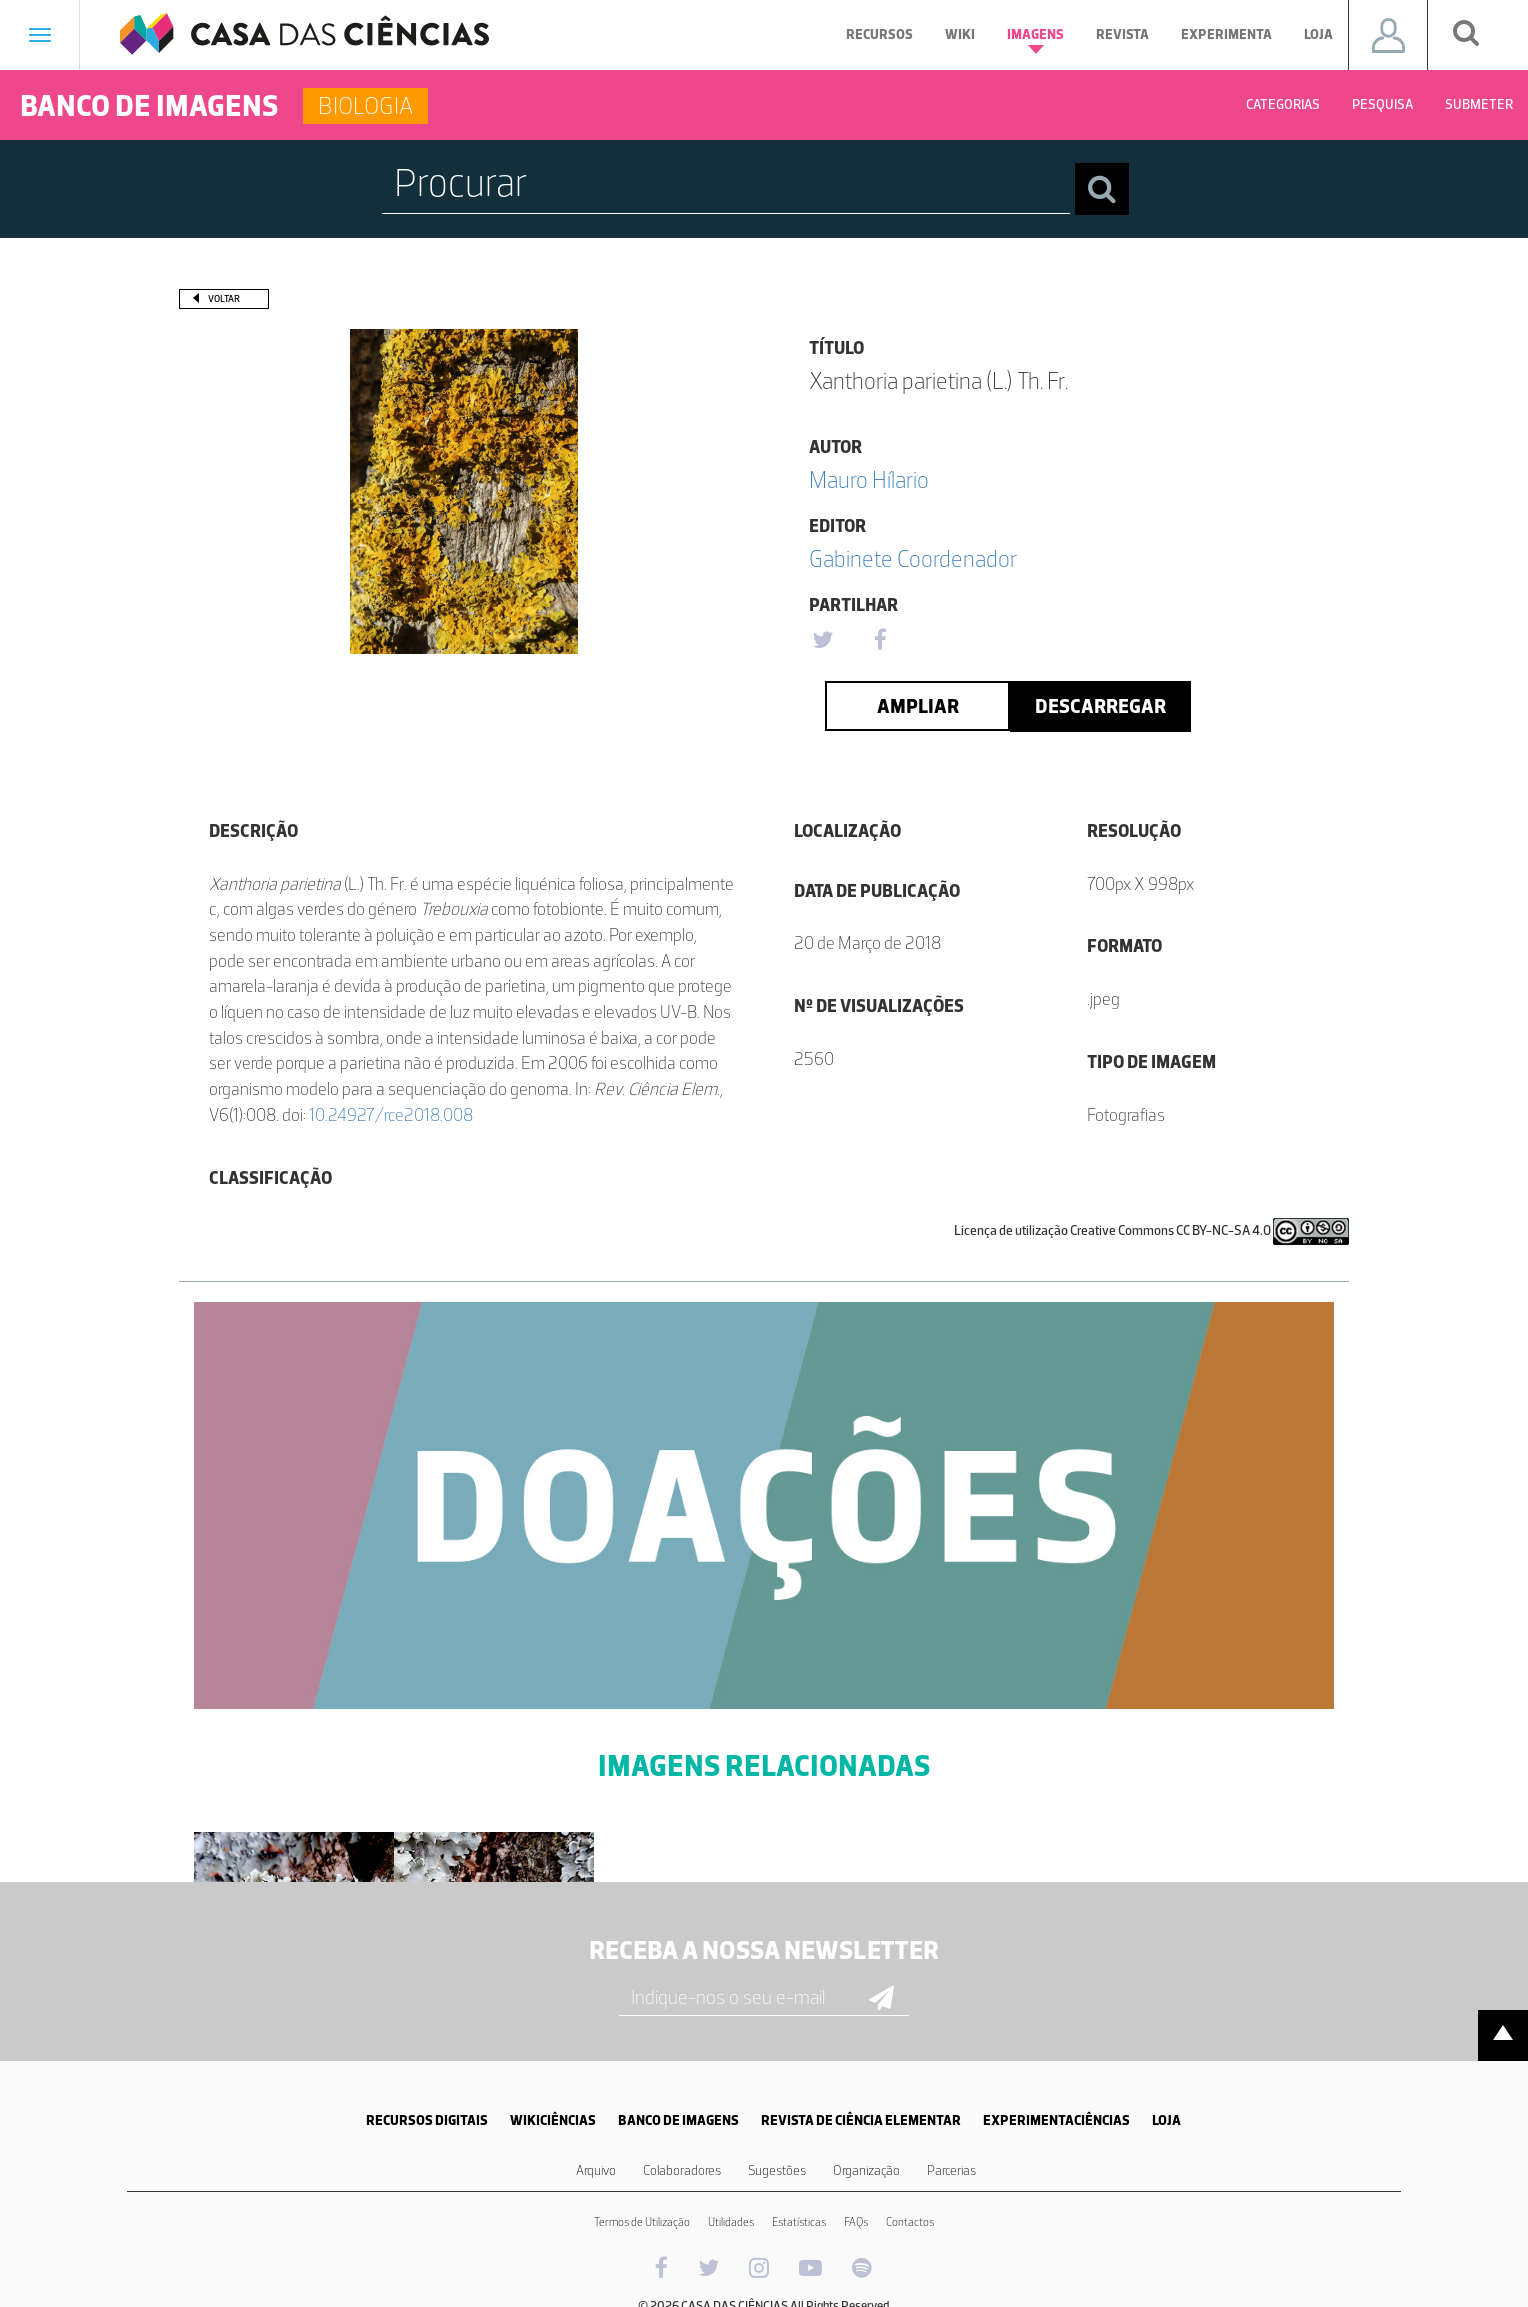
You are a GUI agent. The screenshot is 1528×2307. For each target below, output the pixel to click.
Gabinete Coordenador (913, 558)
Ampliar (918, 706)
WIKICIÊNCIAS (553, 2120)
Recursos (879, 34)
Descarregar (1100, 706)
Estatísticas (799, 2222)
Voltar (224, 298)
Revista (1122, 34)
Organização (866, 2170)
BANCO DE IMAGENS (678, 2120)
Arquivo (596, 2170)
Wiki (960, 34)
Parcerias (951, 2170)
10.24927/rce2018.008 (391, 1115)
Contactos (910, 2222)
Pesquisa (1382, 104)
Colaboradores (682, 2170)
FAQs (856, 2222)
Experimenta (1226, 34)
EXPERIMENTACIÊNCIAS (1056, 2120)
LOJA (1166, 2120)
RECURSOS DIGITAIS (427, 2120)
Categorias (1283, 104)
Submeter (1479, 104)
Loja (1318, 34)
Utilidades (731, 2222)
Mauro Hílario (869, 479)
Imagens (1035, 40)
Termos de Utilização (642, 2222)
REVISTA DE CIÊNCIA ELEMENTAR (861, 2120)
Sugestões (777, 2170)
